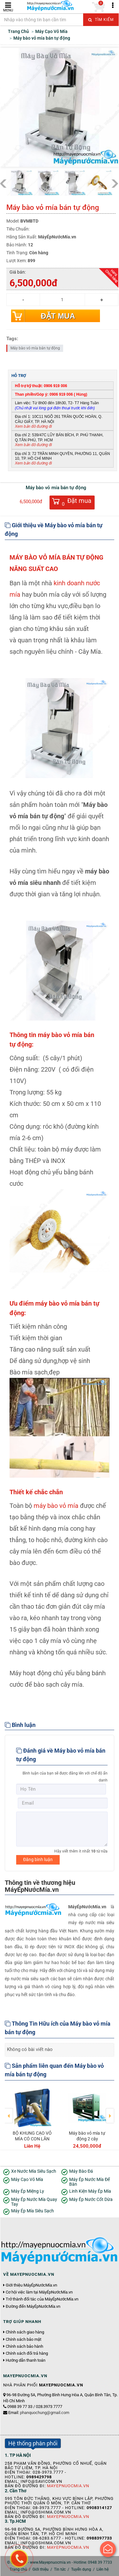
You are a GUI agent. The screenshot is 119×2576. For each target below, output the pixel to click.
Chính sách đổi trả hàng (27, 2353)
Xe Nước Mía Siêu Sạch (33, 2171)
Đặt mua (58, 316)
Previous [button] (9, 2111)
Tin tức (60, 2569)
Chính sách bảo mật (23, 2339)
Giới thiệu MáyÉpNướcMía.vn (31, 2285)
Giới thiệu (40, 2569)
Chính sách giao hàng (25, 2332)
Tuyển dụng (81, 2569)
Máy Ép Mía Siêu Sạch (32, 2211)
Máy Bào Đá (81, 2171)
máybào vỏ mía (56, 1505)
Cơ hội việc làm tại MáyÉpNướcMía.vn (39, 2292)
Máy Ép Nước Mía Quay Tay (34, 2202)
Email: (38, 2412)
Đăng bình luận (38, 1859)
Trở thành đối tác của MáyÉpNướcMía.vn (42, 2299)
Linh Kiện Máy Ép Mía (90, 2191)
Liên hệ (102, 2569)
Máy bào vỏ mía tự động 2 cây (87, 2136)
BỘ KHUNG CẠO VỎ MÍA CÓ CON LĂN (32, 2136)
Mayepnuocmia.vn (68, 2485)
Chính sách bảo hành (24, 2346)
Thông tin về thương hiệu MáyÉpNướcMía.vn (40, 1886)
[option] (32, 2117)
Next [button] (110, 2111)
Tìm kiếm (101, 19)
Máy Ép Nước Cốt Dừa (91, 2199)
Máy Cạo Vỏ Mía (27, 2179)
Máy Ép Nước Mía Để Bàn (89, 2182)
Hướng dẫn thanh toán (25, 2360)
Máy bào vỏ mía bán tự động (35, 348)
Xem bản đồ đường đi (33, 426)
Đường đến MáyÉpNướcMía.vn (33, 2306)
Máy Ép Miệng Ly (27, 2191)
